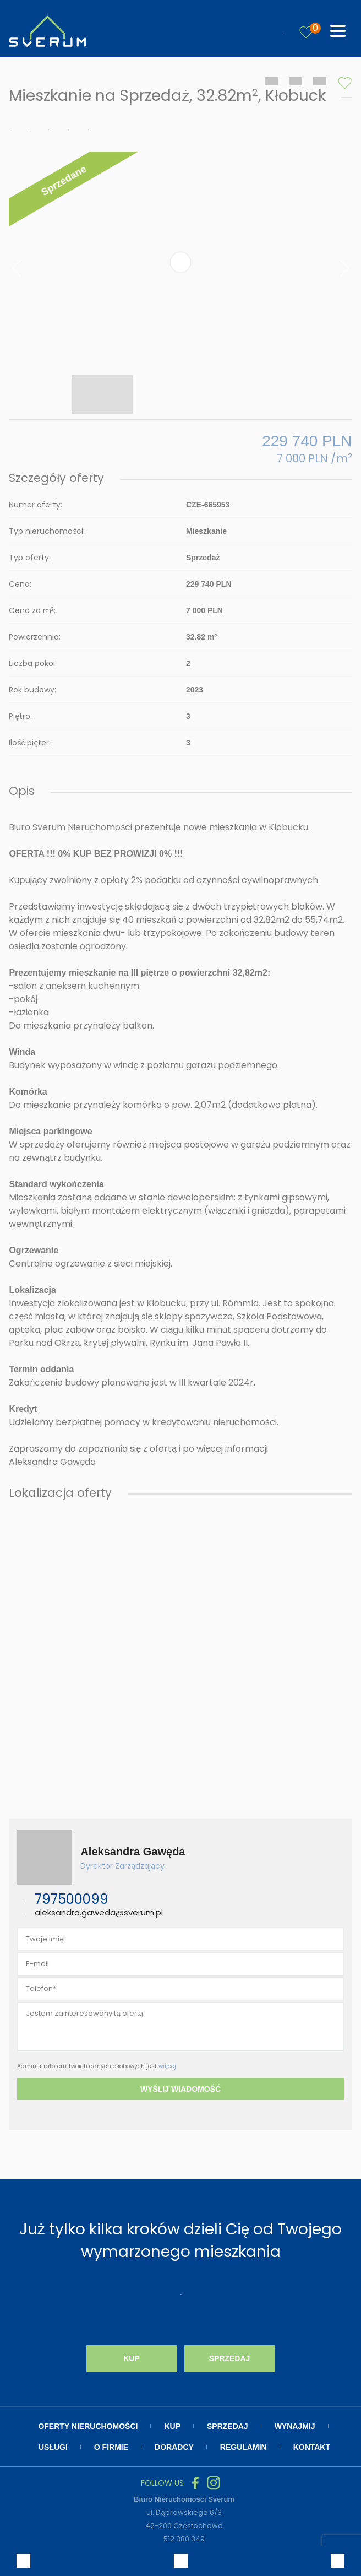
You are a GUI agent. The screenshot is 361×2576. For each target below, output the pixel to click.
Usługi (53, 2447)
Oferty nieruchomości (88, 2426)
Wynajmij (295, 2426)
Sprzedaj (229, 2358)
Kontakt (311, 2447)
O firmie (111, 2447)
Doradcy (174, 2447)
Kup (131, 2358)
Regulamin (243, 2447)
